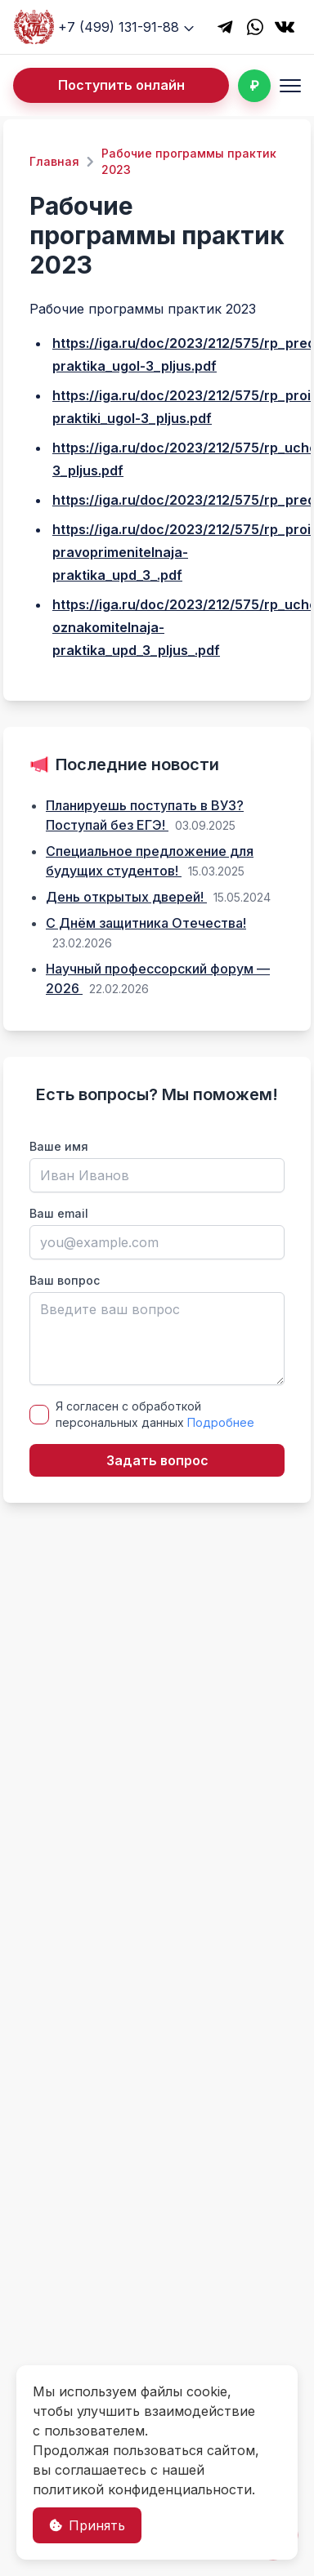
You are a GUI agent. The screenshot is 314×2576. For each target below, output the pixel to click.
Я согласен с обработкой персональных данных (155, 1414)
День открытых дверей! (126, 897)
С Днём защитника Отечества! (146, 923)
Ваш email (58, 1213)
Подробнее (220, 1422)
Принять (87, 2525)
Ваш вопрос (64, 1280)
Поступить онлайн (121, 85)
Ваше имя (58, 1146)
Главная (54, 161)
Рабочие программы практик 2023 (188, 161)
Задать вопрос (157, 1460)
